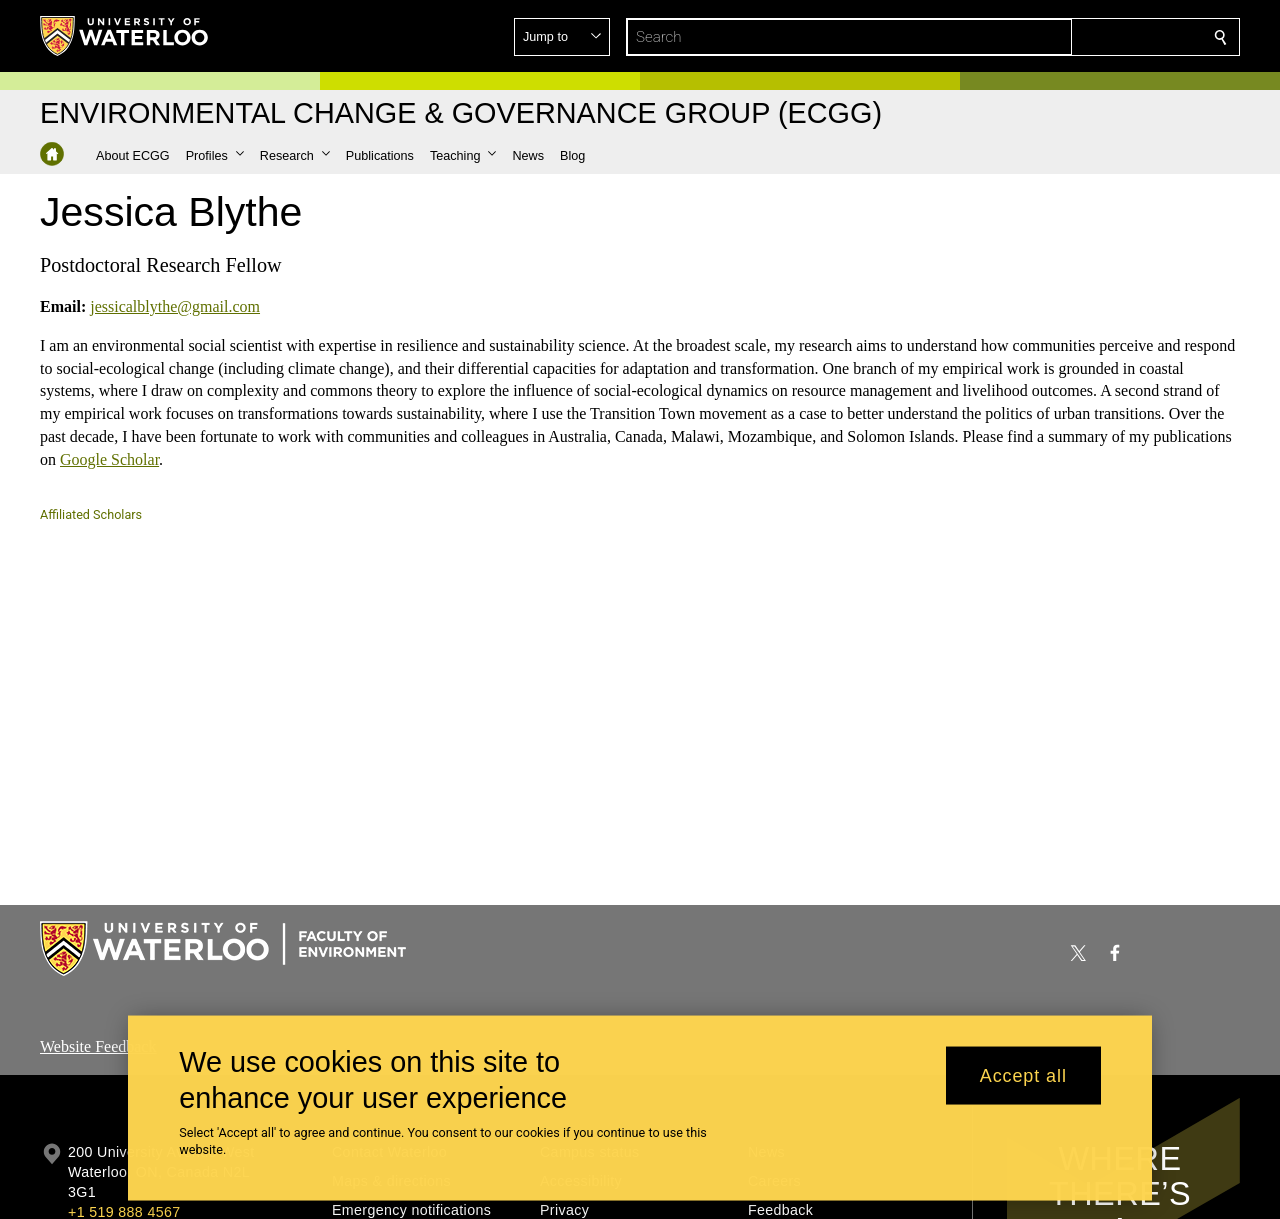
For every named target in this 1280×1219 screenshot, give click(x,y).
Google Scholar (109, 458)
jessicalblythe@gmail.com (175, 306)
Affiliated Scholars (91, 514)
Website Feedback (98, 1046)
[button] (1076, 37)
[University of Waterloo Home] (125, 36)
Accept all (1023, 1075)
